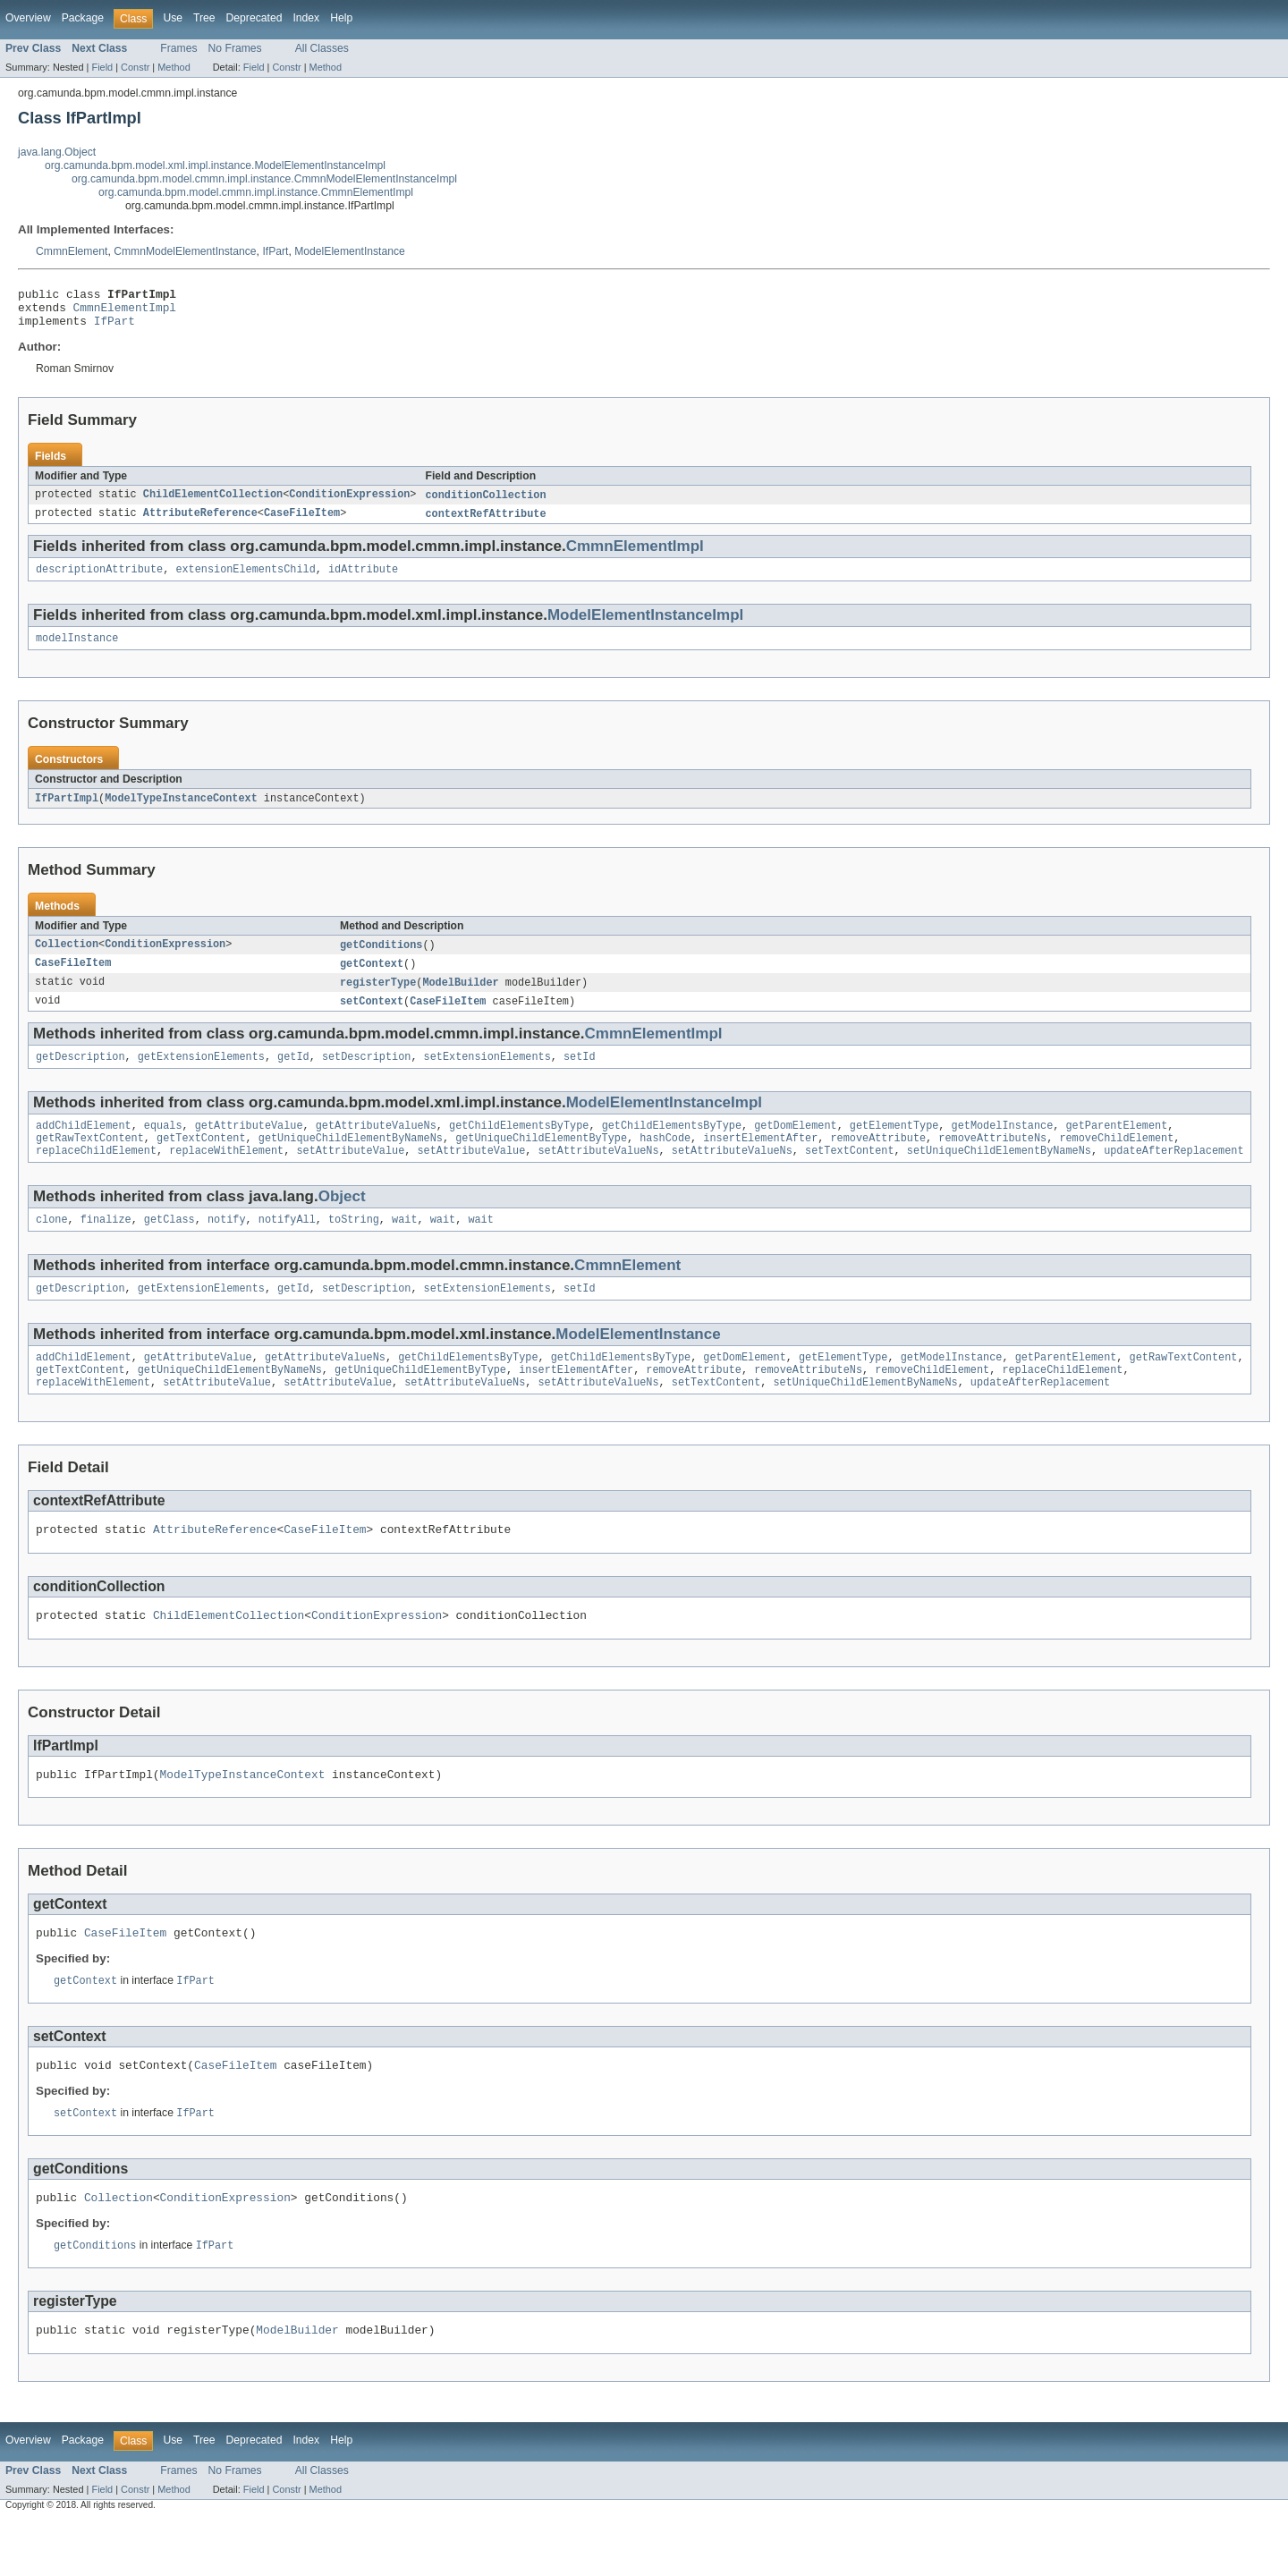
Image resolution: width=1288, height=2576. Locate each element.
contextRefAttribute (485, 523)
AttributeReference (200, 523)
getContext (371, 979)
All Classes (322, 48)
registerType (378, 999)
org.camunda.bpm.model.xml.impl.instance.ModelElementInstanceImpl (215, 165)
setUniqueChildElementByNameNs (999, 1175)
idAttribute (363, 580)
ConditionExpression (349, 503)
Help (341, 18)
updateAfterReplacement (1173, 1175)
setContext (371, 1019)
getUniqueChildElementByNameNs (350, 1161)
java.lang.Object (57, 152)
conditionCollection (485, 503)
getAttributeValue (249, 1147)
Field (102, 67)
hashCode (665, 1161)
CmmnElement (71, 251)
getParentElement (1116, 1147)
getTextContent (201, 1161)
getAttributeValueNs (376, 1147)
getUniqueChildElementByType (541, 1161)
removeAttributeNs (992, 1161)
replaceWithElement (226, 1175)
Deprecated (254, 18)
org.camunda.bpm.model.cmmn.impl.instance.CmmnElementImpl (255, 192)
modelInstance (77, 651)
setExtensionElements (487, 1076)
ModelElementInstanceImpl (645, 626)
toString (353, 1246)
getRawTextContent (90, 1161)
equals (163, 1147)
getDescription (80, 1076)
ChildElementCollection (213, 503)
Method (173, 67)
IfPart (275, 251)
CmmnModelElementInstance (185, 251)
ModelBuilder (460, 999)
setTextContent (849, 1175)
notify (227, 1246)
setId (580, 1076)
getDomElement (795, 1147)
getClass (169, 1246)
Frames (178, 48)
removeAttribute (878, 1161)
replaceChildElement (96, 1175)
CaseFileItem (302, 523)
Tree (204, 18)
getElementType (894, 1147)
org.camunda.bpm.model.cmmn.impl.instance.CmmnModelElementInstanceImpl (264, 179)
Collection (66, 960)
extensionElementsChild (245, 580)
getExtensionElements (201, 1076)
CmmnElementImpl (124, 312)
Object (342, 1221)
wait (404, 1246)
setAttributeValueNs (598, 1175)
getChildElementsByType (519, 1147)
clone (52, 1246)
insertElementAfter (760, 1161)
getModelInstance (1002, 1147)
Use (172, 18)
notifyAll (287, 1246)
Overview (28, 18)
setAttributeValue (350, 1175)
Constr (135, 67)
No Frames (235, 48)
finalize (105, 1246)
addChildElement (83, 1147)
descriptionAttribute (99, 580)
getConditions (381, 960)
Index (305, 18)
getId (293, 1076)
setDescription (366, 1076)
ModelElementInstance (349, 251)
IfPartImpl (66, 812)
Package (83, 18)
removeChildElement (1116, 1161)
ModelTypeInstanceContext (181, 812)
